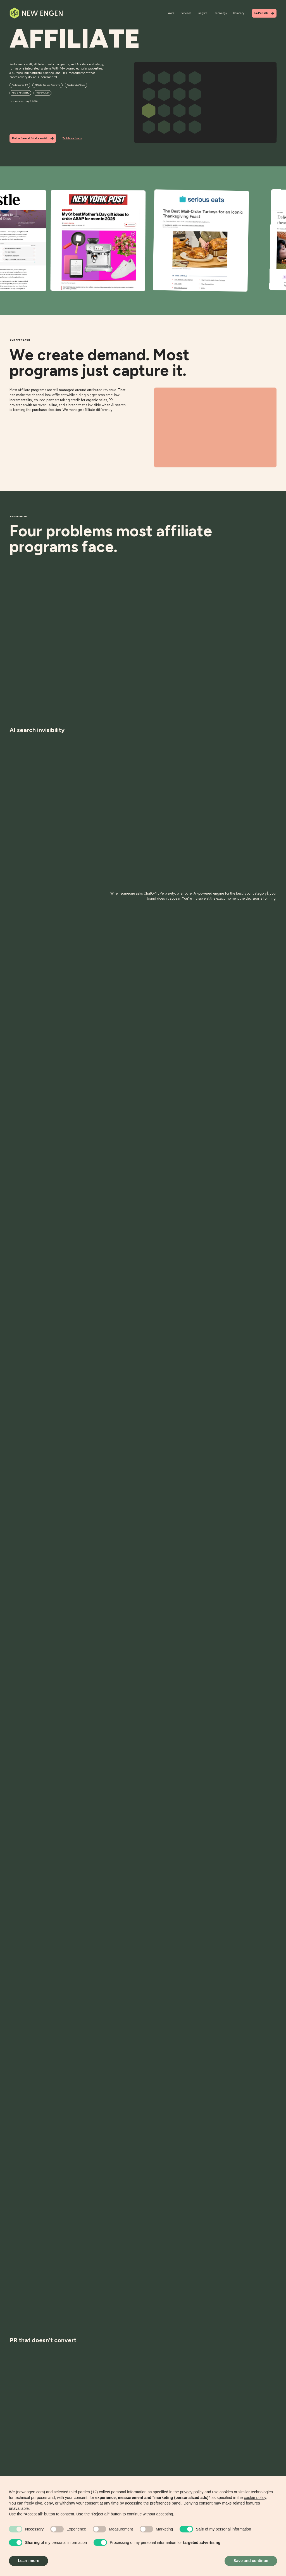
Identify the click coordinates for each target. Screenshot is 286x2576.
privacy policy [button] (191, 2492)
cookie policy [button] (255, 2497)
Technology (220, 13)
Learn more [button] (28, 2560)
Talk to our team (72, 138)
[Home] (36, 13)
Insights (202, 13)
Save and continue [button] (250, 2560)
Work (171, 13)
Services (186, 13)
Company (238, 13)
